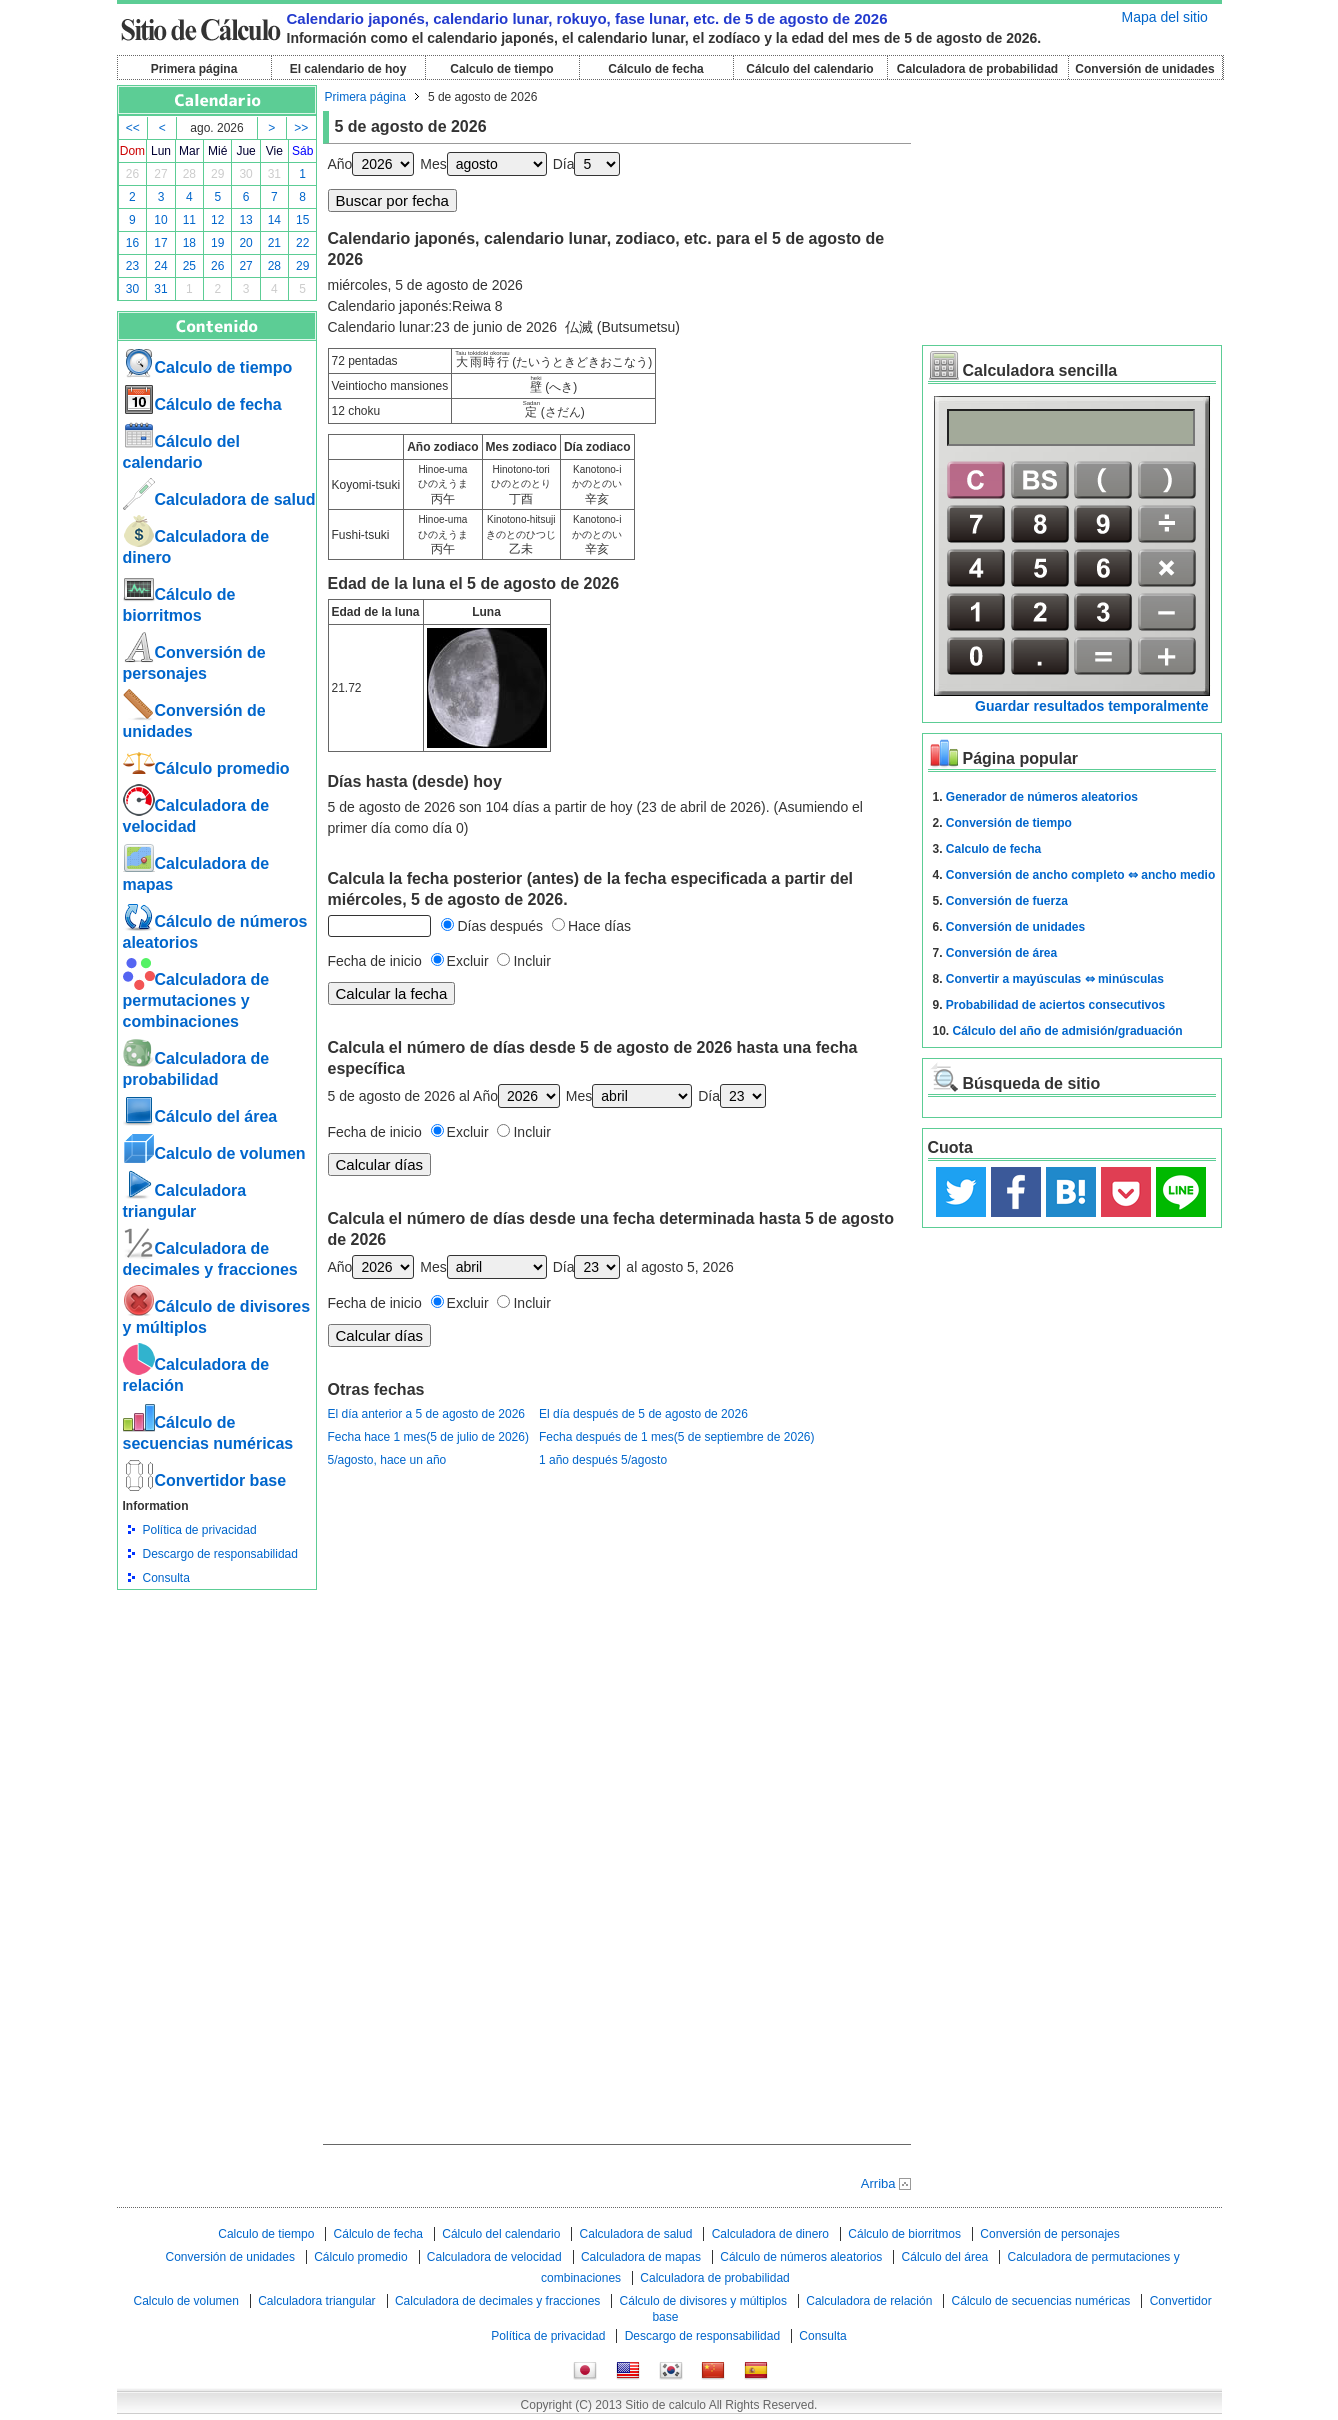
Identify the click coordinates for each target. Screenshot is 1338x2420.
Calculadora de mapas (641, 2257)
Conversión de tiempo (1009, 823)
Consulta (166, 1578)
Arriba (878, 2183)
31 (274, 174)
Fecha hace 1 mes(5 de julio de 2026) (428, 1437)
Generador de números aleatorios (1042, 797)
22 (302, 243)
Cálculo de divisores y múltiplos (703, 2301)
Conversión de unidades (1144, 69)
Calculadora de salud (219, 499)
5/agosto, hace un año (387, 1460)
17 (160, 243)
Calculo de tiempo (501, 69)
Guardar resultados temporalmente (1091, 706)
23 (132, 266)
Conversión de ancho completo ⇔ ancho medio (1080, 875)
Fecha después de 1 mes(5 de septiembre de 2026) (677, 1437)
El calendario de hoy (348, 69)
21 (274, 243)
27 (160, 174)
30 (245, 174)
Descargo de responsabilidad (220, 1554)
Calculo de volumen (214, 1153)
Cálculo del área (200, 1116)
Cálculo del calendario (809, 69)
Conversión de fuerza (1007, 901)
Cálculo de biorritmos (904, 2234)
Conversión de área (1001, 953)
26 (132, 174)
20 (245, 243)
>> (301, 128)
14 (274, 220)
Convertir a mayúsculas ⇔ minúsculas (1055, 979)
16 (132, 243)
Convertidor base (205, 1480)
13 (245, 220)
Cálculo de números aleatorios (801, 2257)
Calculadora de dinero (770, 2234)
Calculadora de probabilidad (977, 69)
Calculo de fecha (993, 849)
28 (189, 174)
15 (302, 220)
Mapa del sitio (1165, 17)
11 (189, 220)
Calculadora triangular (316, 2301)
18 (189, 243)
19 (217, 243)
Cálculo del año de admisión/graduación (1068, 1031)
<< (133, 128)
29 (217, 174)
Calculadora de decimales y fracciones (497, 2301)
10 (160, 220)
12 (217, 220)
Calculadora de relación (869, 2301)
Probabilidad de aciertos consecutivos (1055, 1005)
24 (160, 266)
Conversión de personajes (1049, 2234)
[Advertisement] (217, 1700)
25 (189, 266)
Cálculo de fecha (655, 69)
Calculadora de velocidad (494, 2257)
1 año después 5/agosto (603, 1460)
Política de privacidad (200, 1530)
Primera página (194, 69)
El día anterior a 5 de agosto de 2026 (426, 1414)
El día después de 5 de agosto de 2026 (643, 1414)
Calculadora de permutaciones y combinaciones (196, 1000)
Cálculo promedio (206, 768)
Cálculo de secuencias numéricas (1041, 2301)
